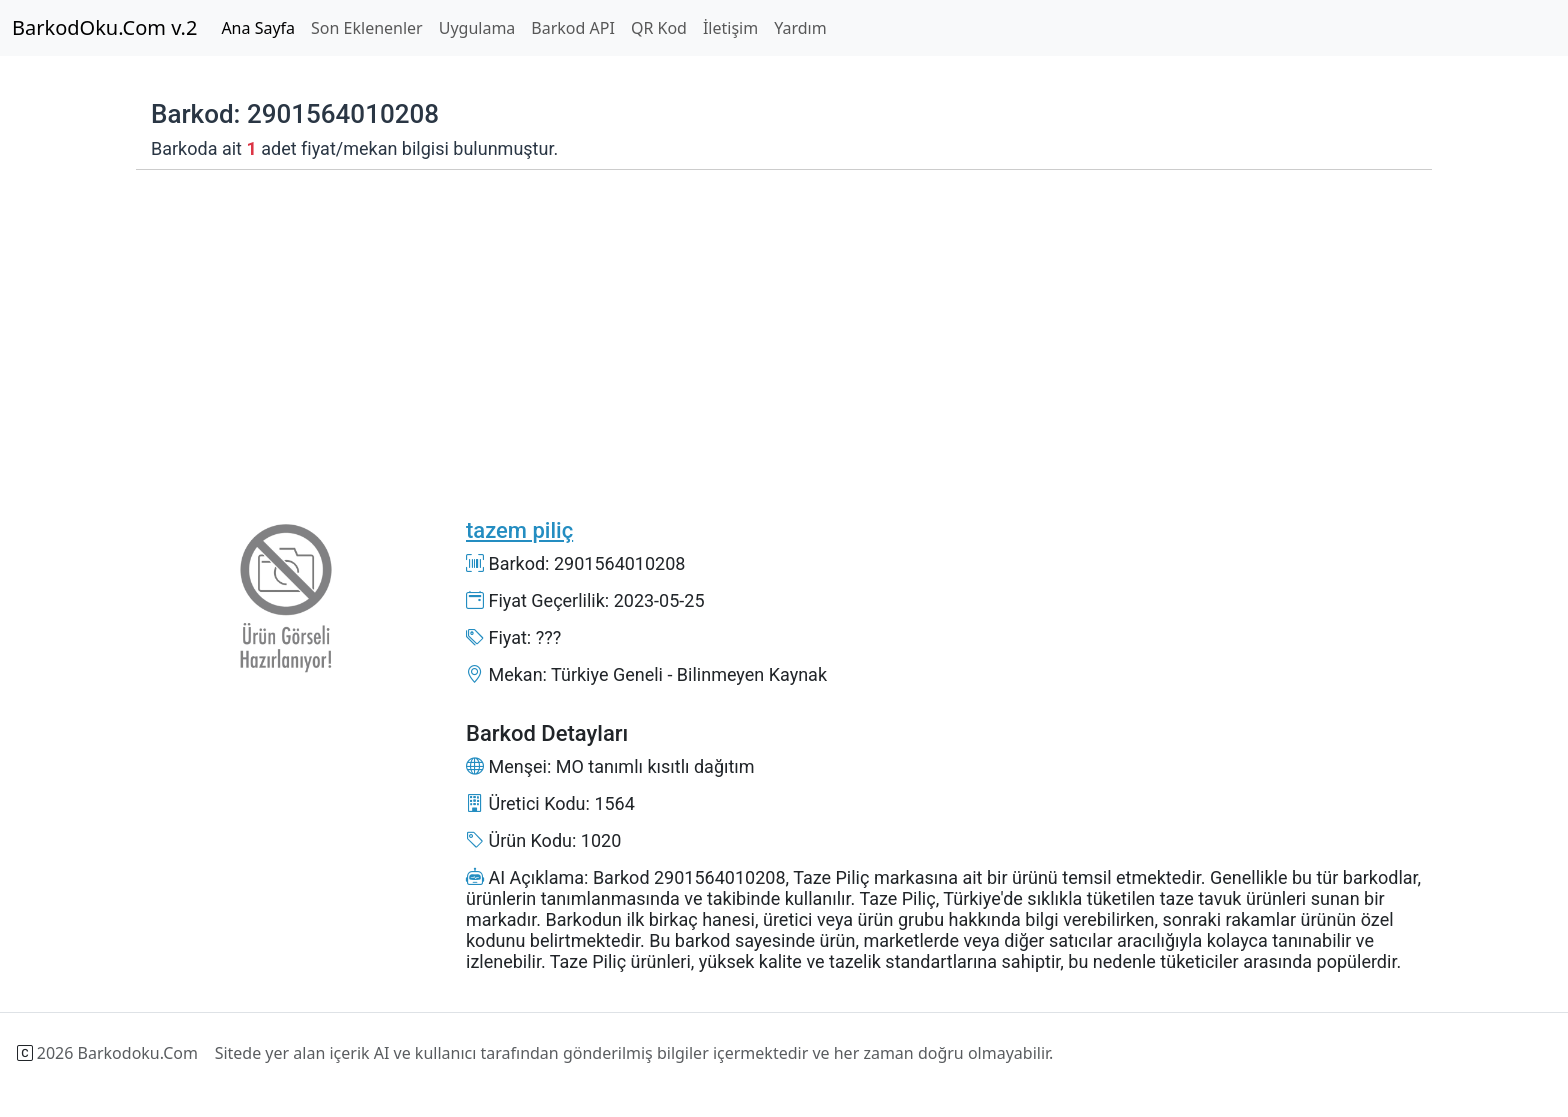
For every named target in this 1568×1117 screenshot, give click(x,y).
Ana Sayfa (258, 28)
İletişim (730, 28)
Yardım (800, 28)
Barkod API (573, 28)
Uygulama (477, 28)
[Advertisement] (736, 330)
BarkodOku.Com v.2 (104, 27)
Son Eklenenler (367, 28)
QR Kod (659, 28)
